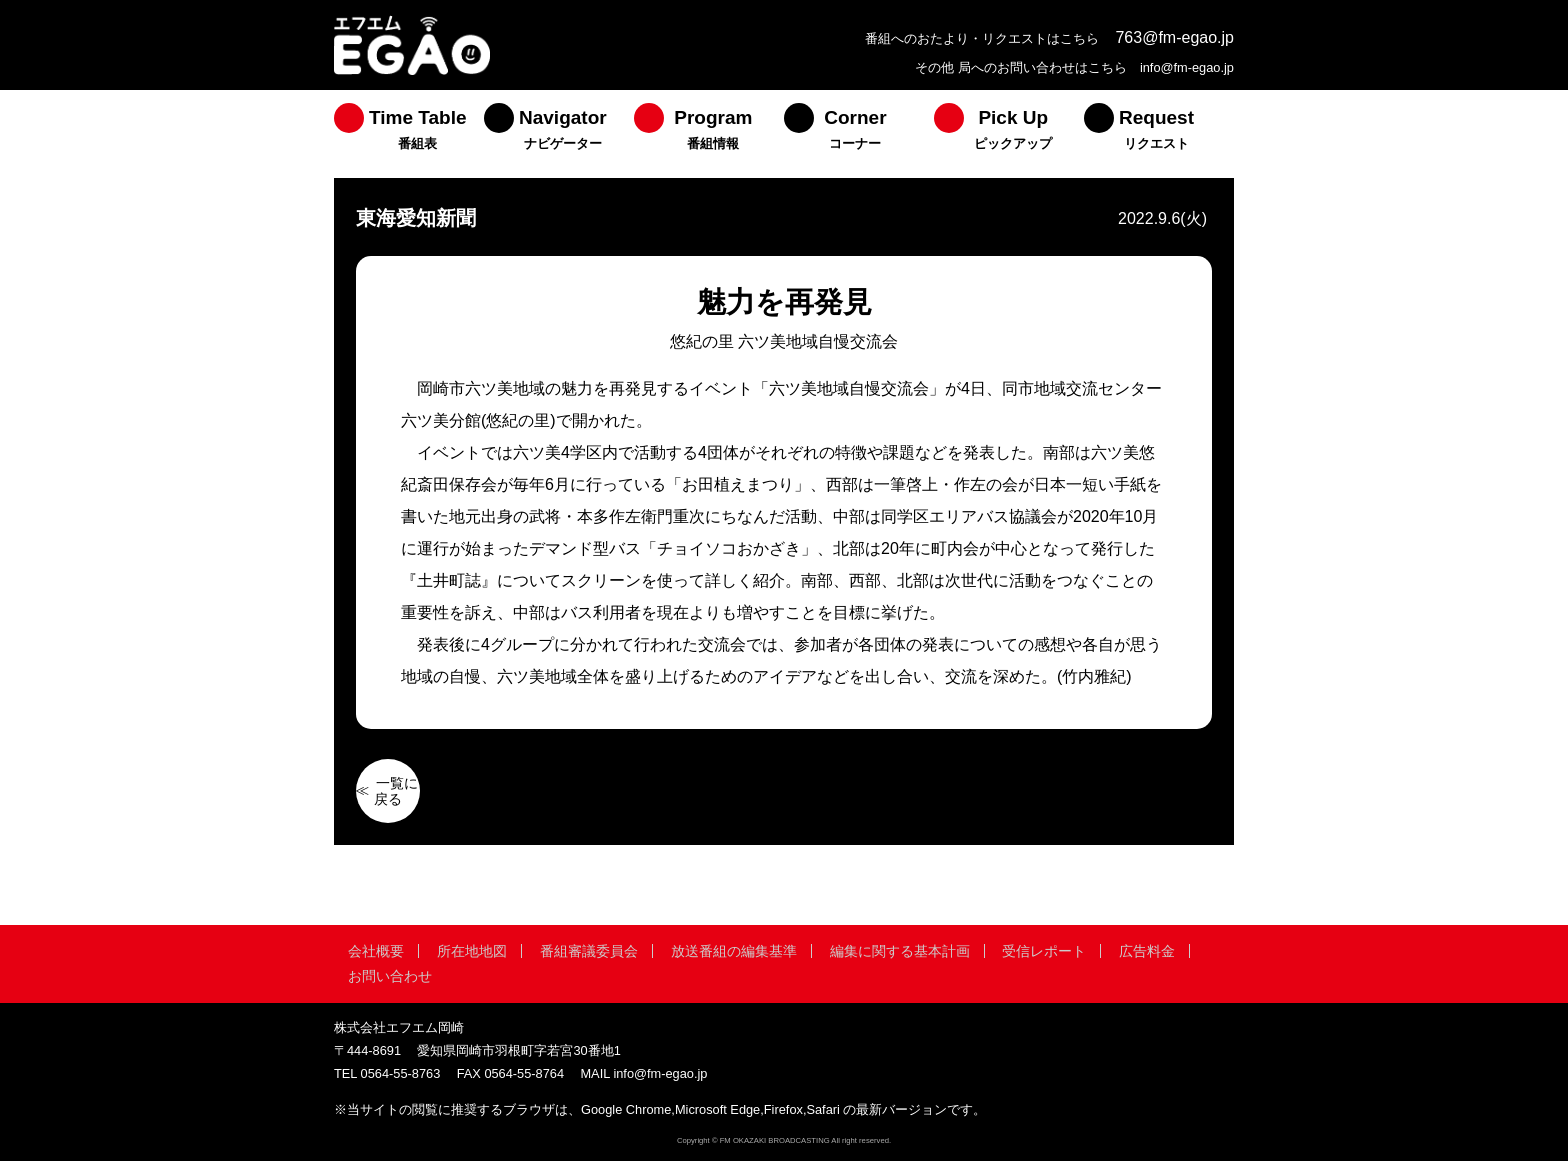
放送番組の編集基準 (734, 951)
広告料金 (1147, 951)
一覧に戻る (396, 791)
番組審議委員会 (589, 951)
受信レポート (1044, 951)
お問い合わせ (390, 976)
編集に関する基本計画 (900, 951)
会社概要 (376, 951)
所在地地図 (472, 951)
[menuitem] (409, 134)
